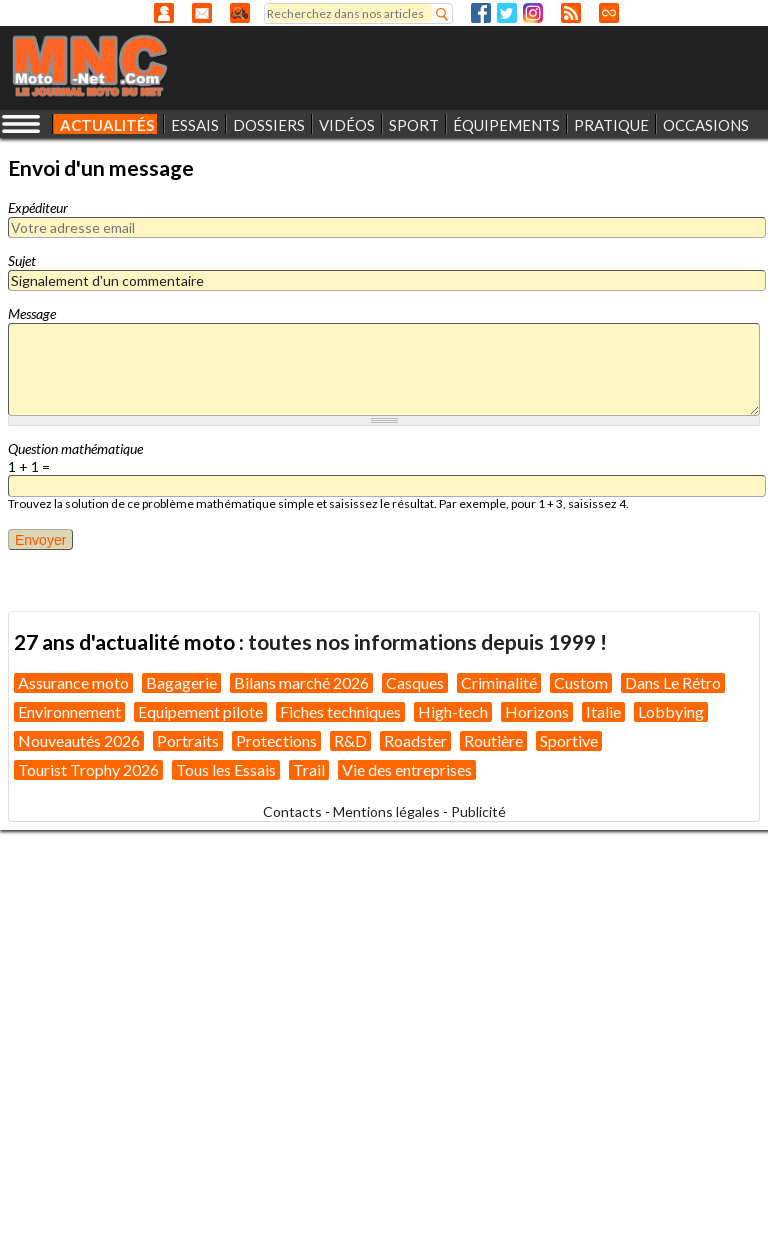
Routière (493, 740)
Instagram (533, 13)
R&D (350, 740)
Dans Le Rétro (673, 682)
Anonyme (164, 13)
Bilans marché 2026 (301, 682)
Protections (276, 740)
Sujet (22, 260)
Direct (609, 13)
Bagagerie (181, 682)
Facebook (481, 13)
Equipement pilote (200, 711)
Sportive (569, 740)
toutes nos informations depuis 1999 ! (427, 641)
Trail (309, 769)
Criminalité (499, 682)
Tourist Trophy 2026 (88, 769)
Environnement (69, 711)
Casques (415, 682)
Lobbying (671, 711)
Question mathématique (75, 448)
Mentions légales (386, 811)
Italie (603, 711)
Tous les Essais (226, 769)
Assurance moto (73, 682)
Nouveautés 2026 (79, 740)
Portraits (188, 740)
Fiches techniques (340, 711)
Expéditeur (38, 207)
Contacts (292, 811)
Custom (581, 682)
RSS (571, 13)
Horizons (537, 711)
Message (32, 313)
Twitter (507, 13)
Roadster (415, 740)
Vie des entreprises (407, 769)
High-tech (453, 711)
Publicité (478, 811)
